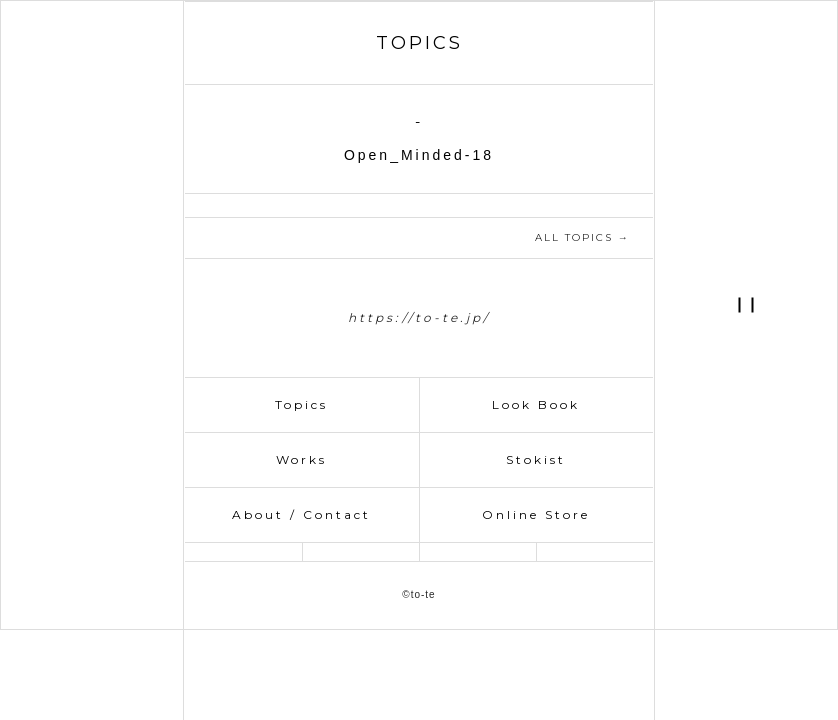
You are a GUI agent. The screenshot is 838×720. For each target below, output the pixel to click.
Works (301, 459)
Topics (301, 404)
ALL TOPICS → (582, 237)
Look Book (536, 404)
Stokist (536, 459)
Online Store (536, 514)
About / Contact (301, 514)
